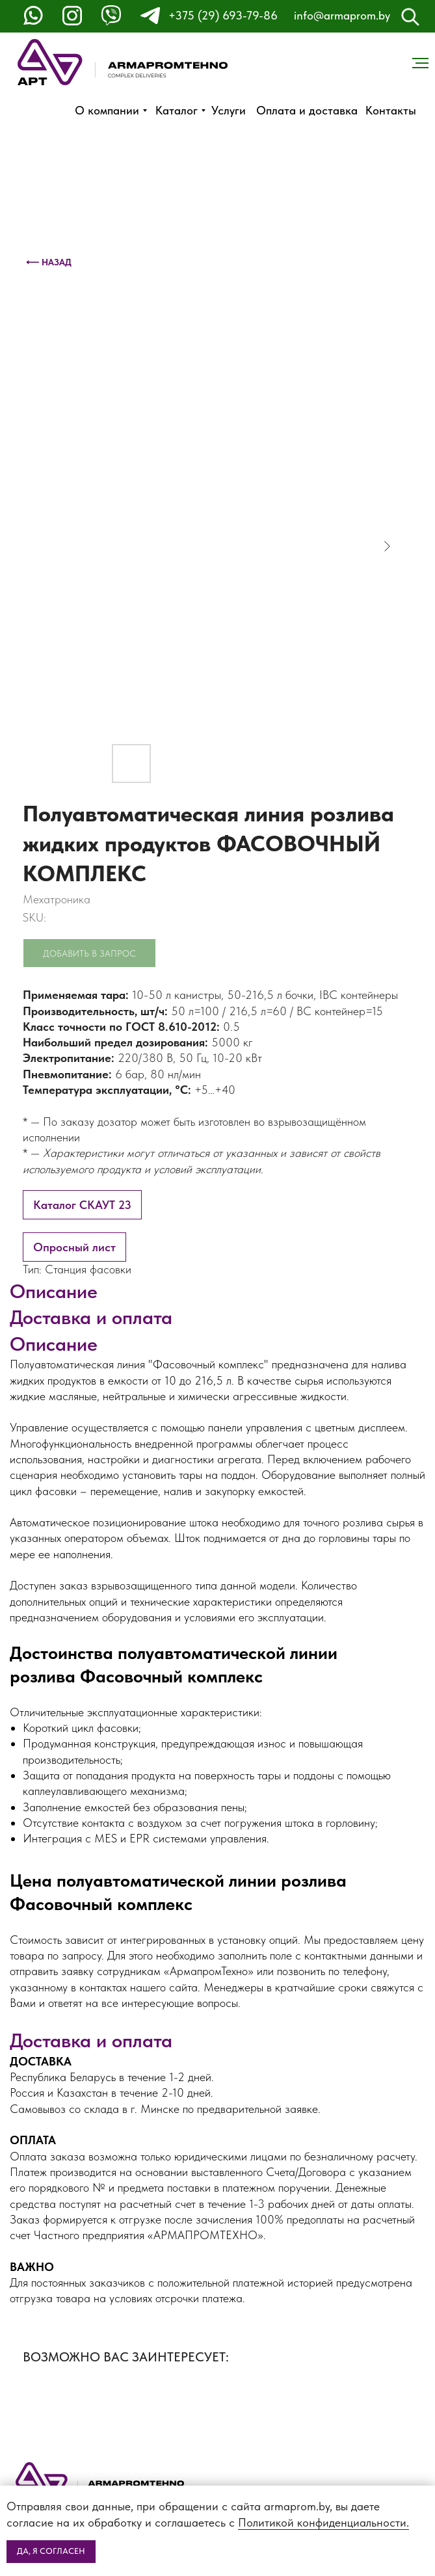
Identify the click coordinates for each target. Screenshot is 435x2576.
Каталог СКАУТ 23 (82, 1205)
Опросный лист (74, 1247)
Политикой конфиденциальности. (323, 2522)
